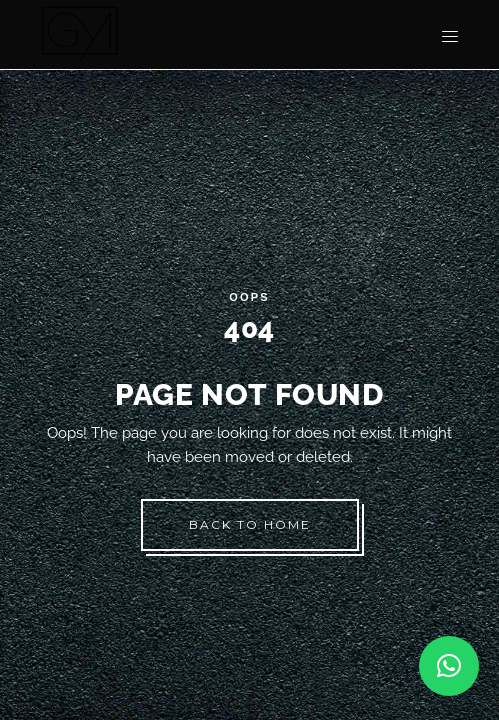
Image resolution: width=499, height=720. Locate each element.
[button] (449, 666)
